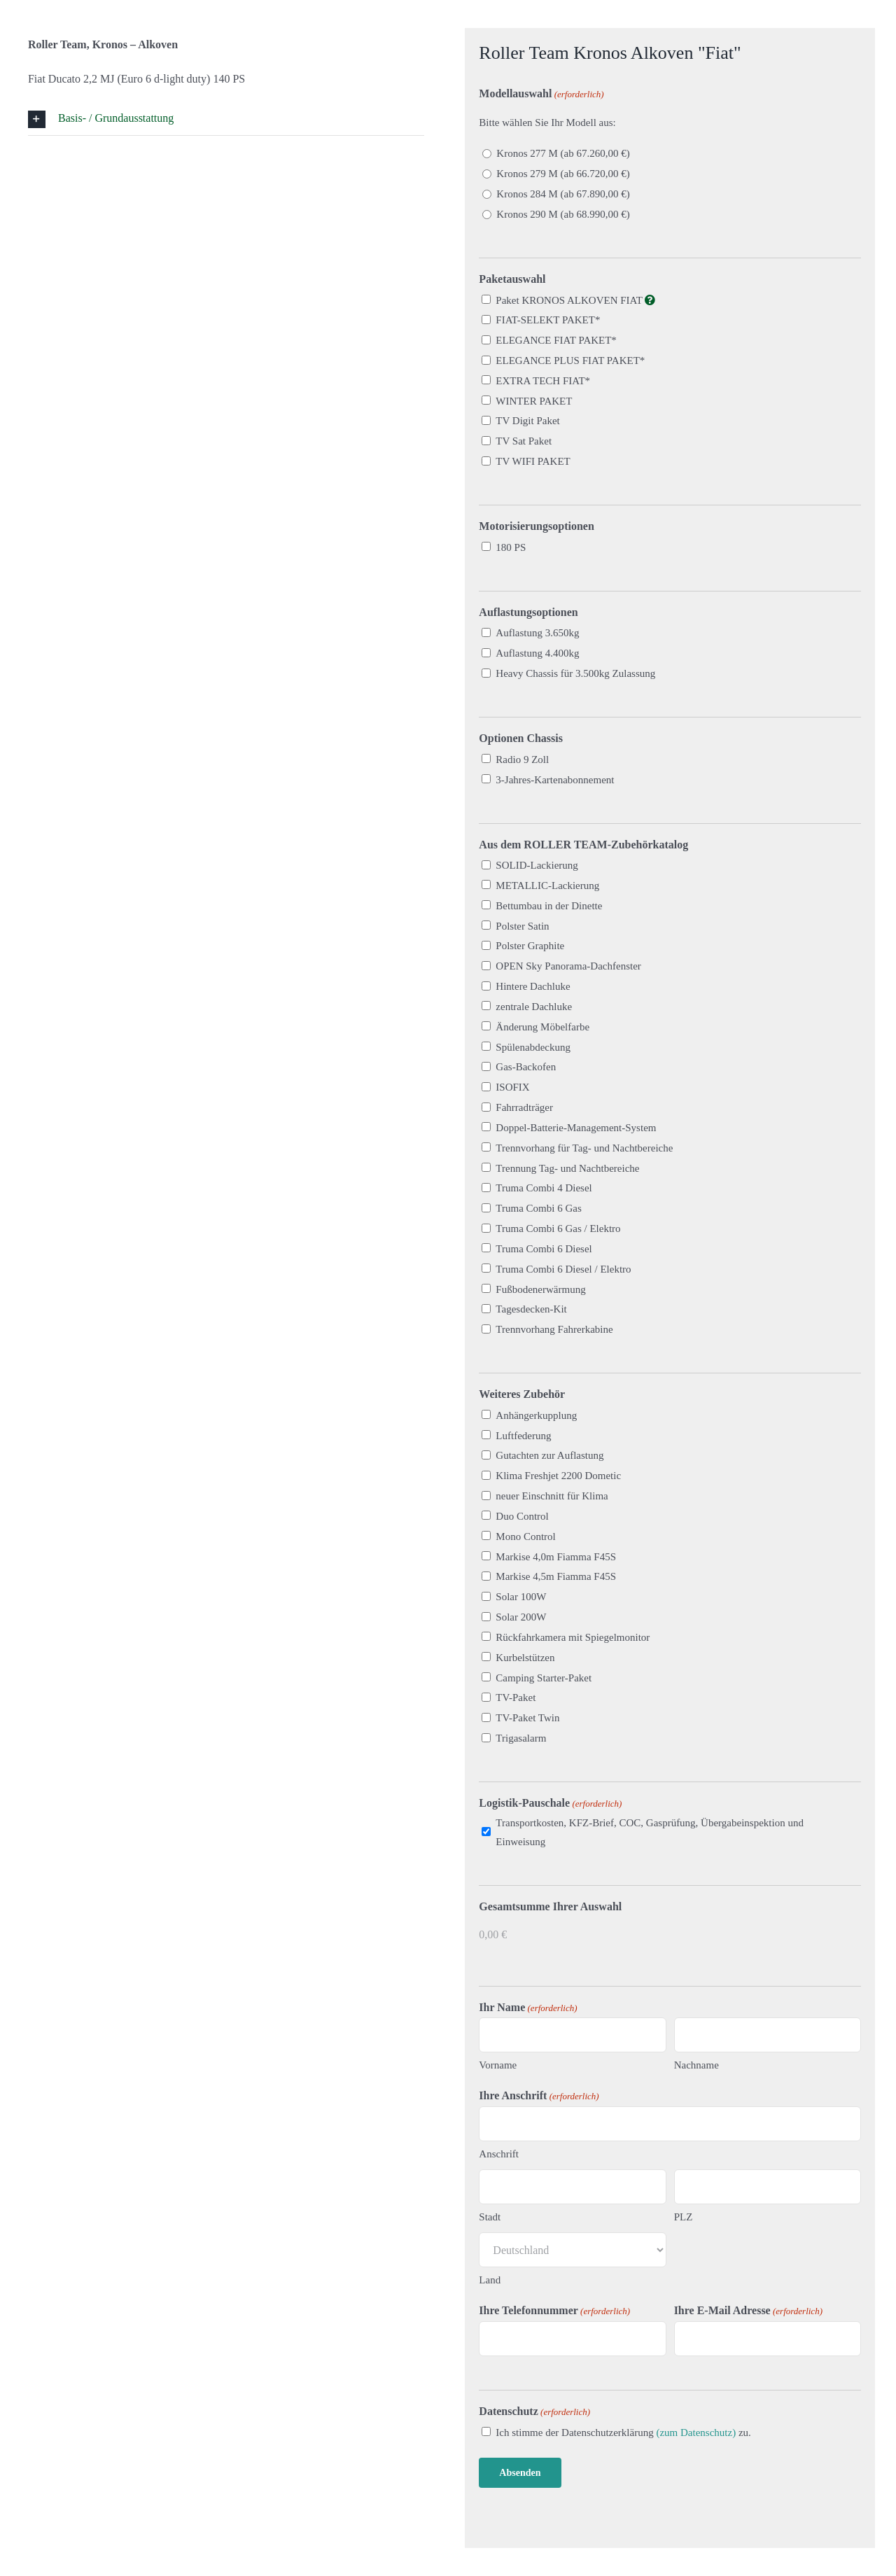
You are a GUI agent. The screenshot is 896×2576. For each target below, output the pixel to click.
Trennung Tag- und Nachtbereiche (567, 1168)
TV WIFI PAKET (533, 461)
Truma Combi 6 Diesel (544, 1248)
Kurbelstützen (525, 1657)
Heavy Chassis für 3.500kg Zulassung (575, 673)
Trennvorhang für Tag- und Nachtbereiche (584, 1148)
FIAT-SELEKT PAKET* (548, 320)
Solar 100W (521, 1596)
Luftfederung (523, 1435)
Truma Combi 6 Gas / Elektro (558, 1228)
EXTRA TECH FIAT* (543, 380)
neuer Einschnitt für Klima (552, 1496)
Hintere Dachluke (533, 986)
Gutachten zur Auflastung (549, 1455)
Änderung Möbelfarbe (542, 1026)
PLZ (683, 2216)
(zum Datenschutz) (696, 2432)
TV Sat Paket (524, 441)
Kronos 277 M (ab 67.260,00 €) (562, 153)
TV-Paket (516, 1697)
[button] (226, 119)
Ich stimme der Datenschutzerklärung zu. (623, 2432)
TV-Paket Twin (527, 1717)
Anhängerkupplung (536, 1415)
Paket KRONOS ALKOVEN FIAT (575, 300)
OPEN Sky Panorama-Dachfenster (568, 966)
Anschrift (499, 2154)
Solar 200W (521, 1617)
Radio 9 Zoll (522, 759)
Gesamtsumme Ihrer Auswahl (550, 1906)
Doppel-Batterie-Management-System (576, 1127)
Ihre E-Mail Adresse (748, 2311)
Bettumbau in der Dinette (549, 905)
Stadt (489, 2216)
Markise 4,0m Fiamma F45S (556, 1556)
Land (489, 2280)
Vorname (498, 2065)
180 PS (511, 547)
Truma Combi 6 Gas (538, 1208)
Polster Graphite (530, 945)
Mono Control (525, 1536)
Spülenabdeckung (533, 1047)
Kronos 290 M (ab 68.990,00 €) (562, 214)
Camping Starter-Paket (544, 1678)
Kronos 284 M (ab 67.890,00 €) (562, 194)
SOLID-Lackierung (537, 865)
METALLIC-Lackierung (547, 885)
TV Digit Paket (527, 420)
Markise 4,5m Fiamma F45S (556, 1576)
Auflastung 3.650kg (537, 632)
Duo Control (522, 1516)
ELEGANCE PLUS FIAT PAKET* (570, 360)
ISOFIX (512, 1087)
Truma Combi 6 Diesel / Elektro (563, 1269)
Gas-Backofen (526, 1066)
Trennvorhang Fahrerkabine (554, 1329)
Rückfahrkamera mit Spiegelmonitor (573, 1637)
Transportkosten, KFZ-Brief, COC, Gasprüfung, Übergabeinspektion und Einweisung (650, 1832)
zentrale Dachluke (534, 1006)
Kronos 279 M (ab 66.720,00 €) (562, 173)
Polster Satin (522, 926)
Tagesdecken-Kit (531, 1309)
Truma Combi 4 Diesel (544, 1188)
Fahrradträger (524, 1107)
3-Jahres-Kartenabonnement (555, 779)
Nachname (696, 2065)
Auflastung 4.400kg (537, 653)
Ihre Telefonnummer (554, 2311)
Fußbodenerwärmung (540, 1289)
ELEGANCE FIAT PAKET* (556, 340)
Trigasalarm (521, 1738)
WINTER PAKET (534, 401)
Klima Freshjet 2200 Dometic (558, 1475)
